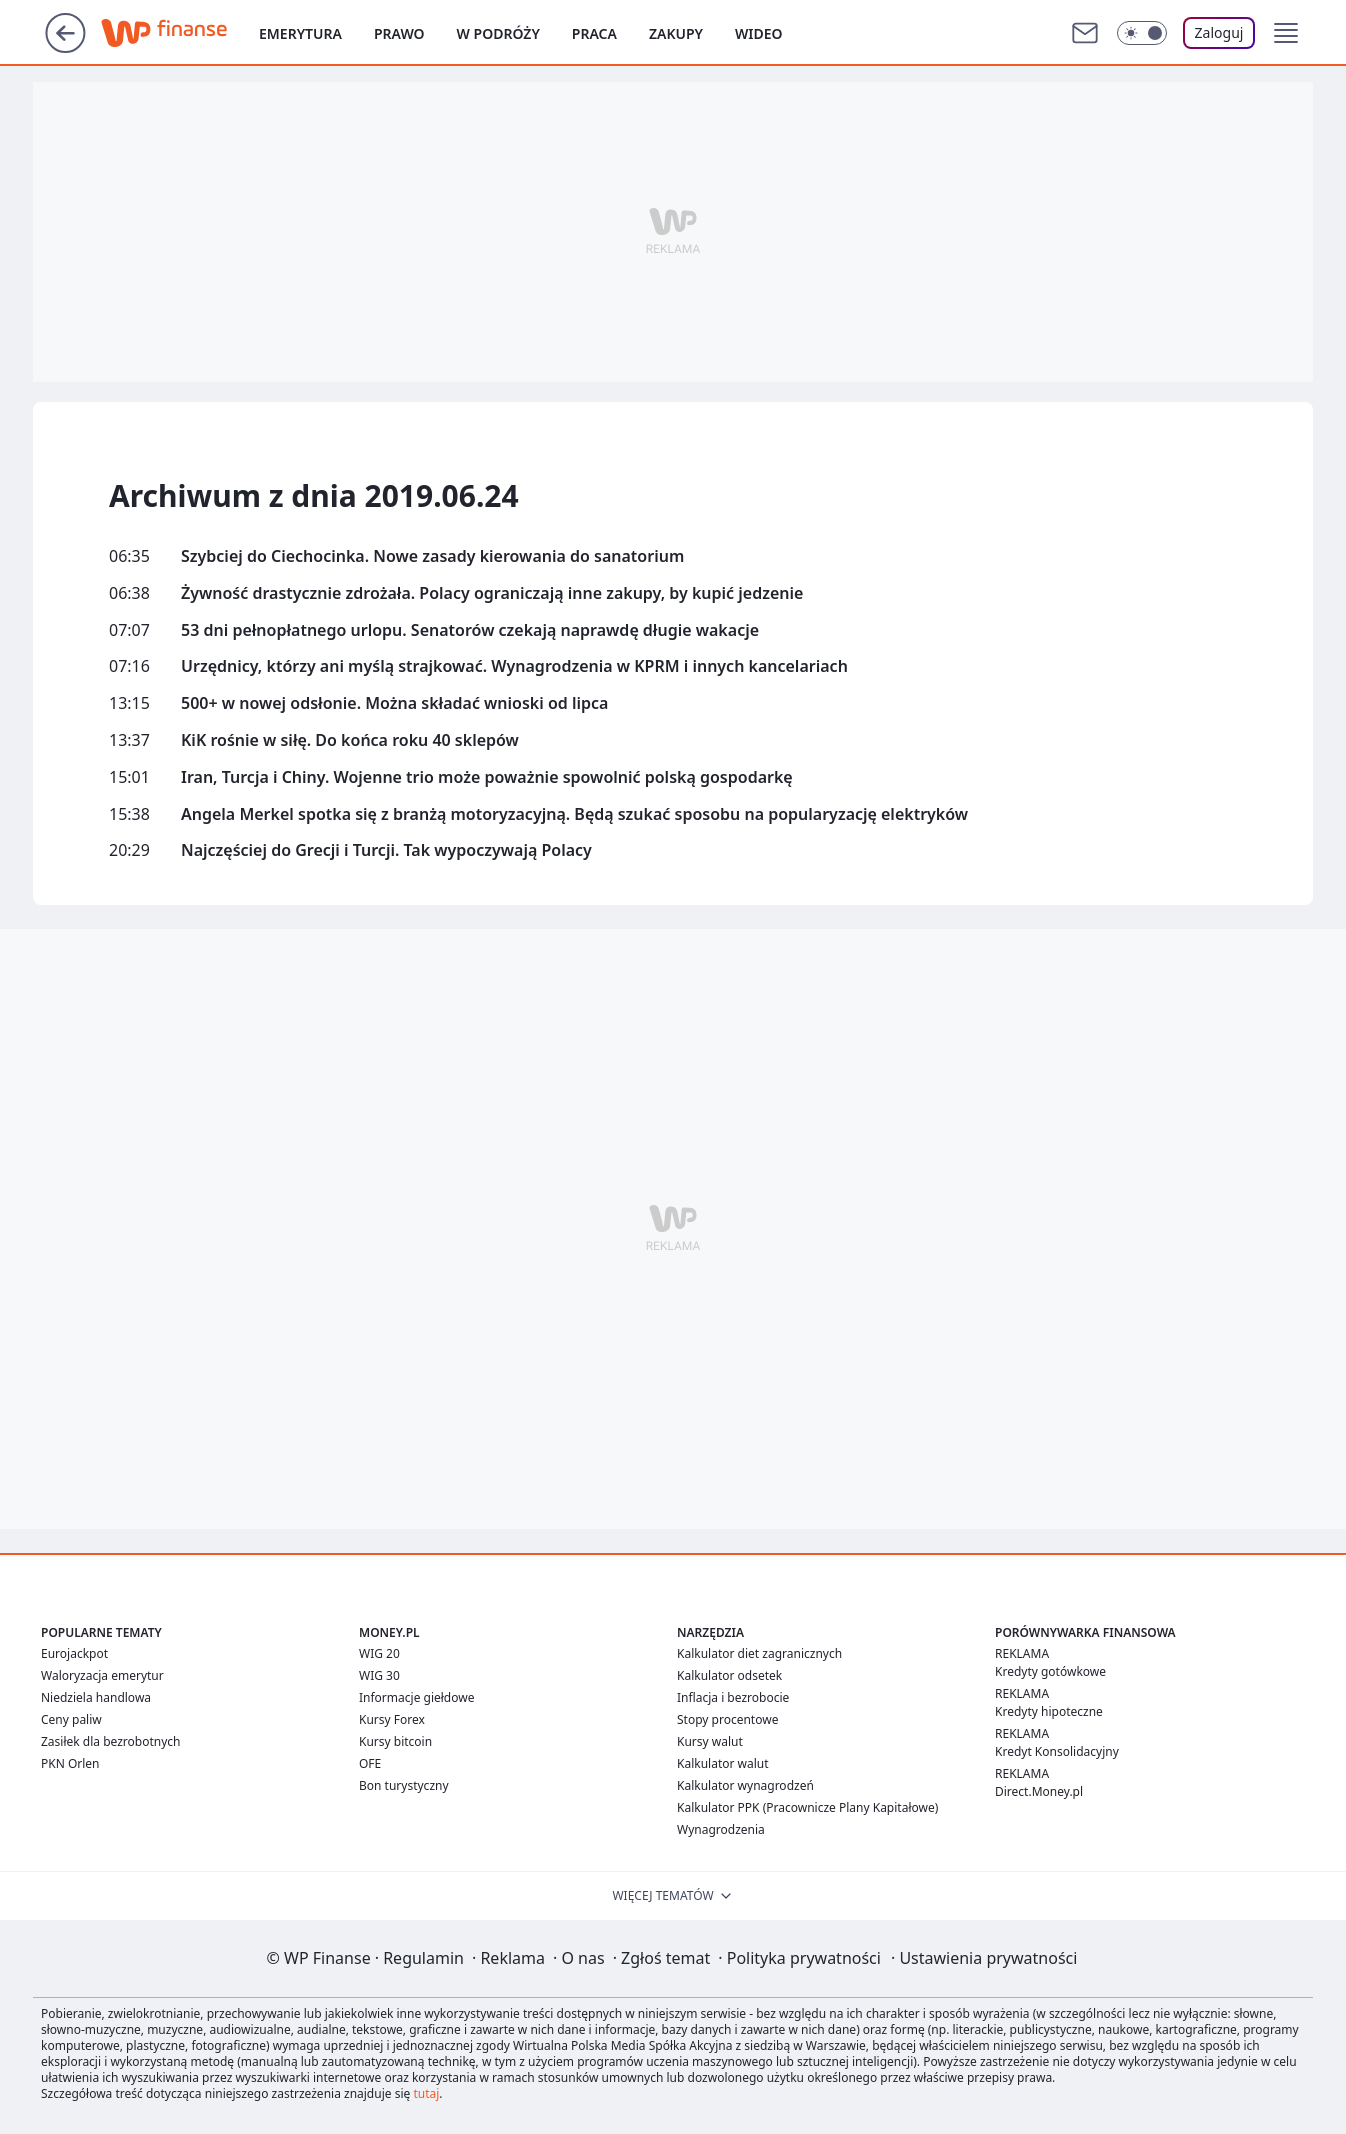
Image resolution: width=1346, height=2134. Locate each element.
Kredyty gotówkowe (1050, 1671)
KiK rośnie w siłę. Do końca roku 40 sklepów (350, 740)
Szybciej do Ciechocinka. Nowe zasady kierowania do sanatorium (432, 556)
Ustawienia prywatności (984, 1958)
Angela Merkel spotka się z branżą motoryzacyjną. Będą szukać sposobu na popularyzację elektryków (574, 814)
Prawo (399, 33)
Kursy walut (710, 1741)
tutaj (426, 2093)
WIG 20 (379, 1653)
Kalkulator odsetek (729, 1675)
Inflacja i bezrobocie (733, 1697)
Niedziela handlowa (96, 1697)
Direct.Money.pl (1039, 1791)
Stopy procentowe (727, 1719)
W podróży (498, 33)
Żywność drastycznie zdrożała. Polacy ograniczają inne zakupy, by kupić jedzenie (492, 593)
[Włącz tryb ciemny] (1142, 33)
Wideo (759, 33)
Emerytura (300, 33)
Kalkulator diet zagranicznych (759, 1653)
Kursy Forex (392, 1719)
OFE (370, 1763)
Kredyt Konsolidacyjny (1057, 1751)
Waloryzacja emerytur (102, 1675)
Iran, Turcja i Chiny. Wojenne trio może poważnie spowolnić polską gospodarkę (487, 777)
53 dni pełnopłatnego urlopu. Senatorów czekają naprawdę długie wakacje (470, 630)
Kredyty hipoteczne (1049, 1711)
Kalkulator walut (723, 1763)
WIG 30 (379, 1675)
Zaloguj (1219, 32)
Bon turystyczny (404, 1785)
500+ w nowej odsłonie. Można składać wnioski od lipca (394, 703)
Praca (594, 33)
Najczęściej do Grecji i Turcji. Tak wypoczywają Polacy (386, 850)
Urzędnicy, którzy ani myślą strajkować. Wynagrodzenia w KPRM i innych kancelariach (514, 666)
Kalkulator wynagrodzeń (745, 1785)
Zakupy (676, 33)
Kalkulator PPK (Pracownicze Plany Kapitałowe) (807, 1807)
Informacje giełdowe (416, 1697)
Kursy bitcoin (395, 1741)
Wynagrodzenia (721, 1829)
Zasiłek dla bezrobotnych (111, 1741)
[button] (1286, 33)
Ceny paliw (71, 1719)
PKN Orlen (70, 1763)
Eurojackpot (74, 1653)
